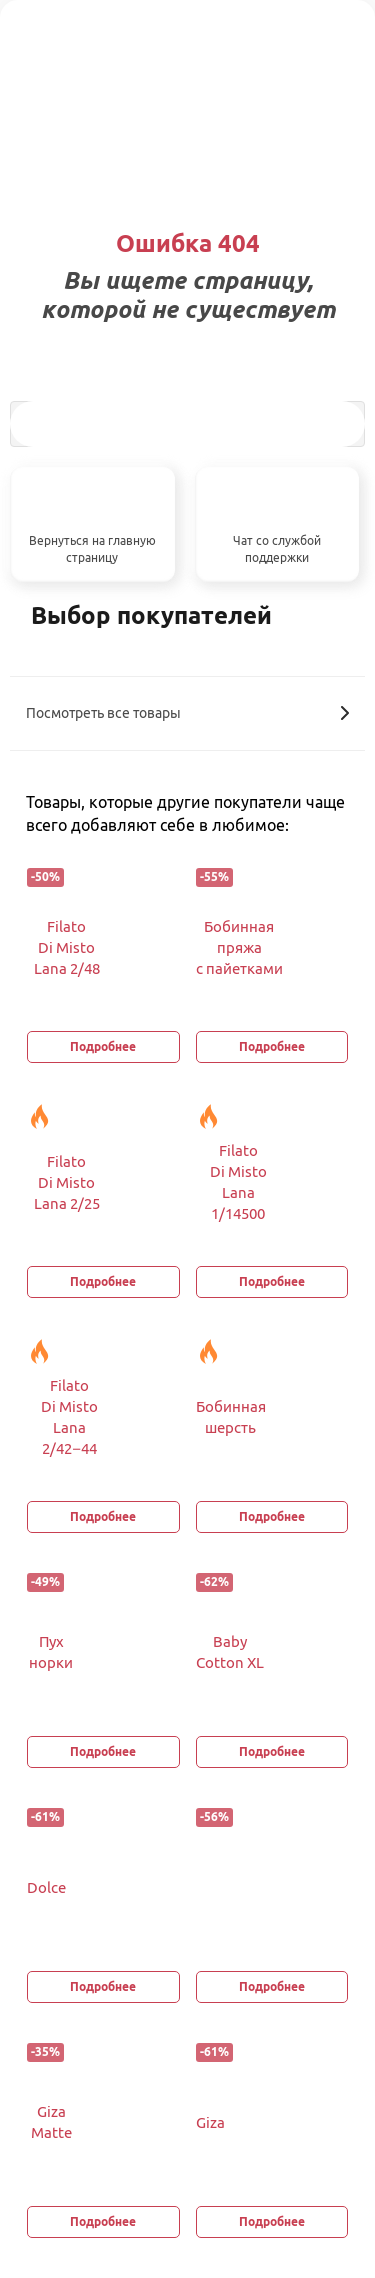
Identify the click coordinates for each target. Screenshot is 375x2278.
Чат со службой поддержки (277, 549)
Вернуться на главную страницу (92, 549)
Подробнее (103, 1046)
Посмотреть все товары (187, 713)
